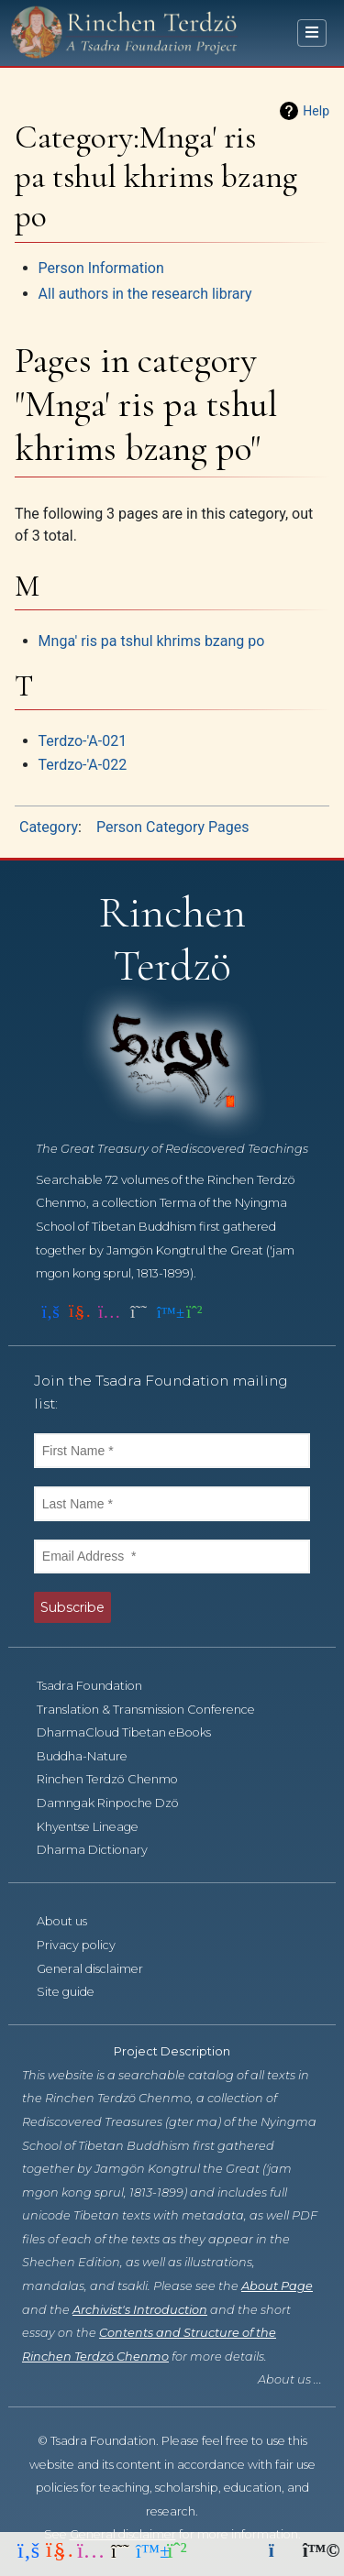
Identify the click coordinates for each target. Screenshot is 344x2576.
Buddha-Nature (92, 1756)
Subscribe (72, 1607)
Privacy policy (86, 1945)
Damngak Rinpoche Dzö (118, 1803)
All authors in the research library (145, 293)
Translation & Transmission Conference (156, 1709)
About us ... (290, 2379)
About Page (277, 2286)
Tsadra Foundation (99, 1686)
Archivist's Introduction (139, 2310)
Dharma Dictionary (102, 1850)
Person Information (101, 268)
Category (48, 827)
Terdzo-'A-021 (83, 741)
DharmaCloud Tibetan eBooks (134, 1732)
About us (72, 1921)
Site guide (76, 1992)
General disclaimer (100, 1969)
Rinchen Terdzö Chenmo (117, 1779)
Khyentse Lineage (98, 1827)
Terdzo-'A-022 (83, 764)
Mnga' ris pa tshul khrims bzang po (152, 641)
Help (316, 111)
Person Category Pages (173, 827)
